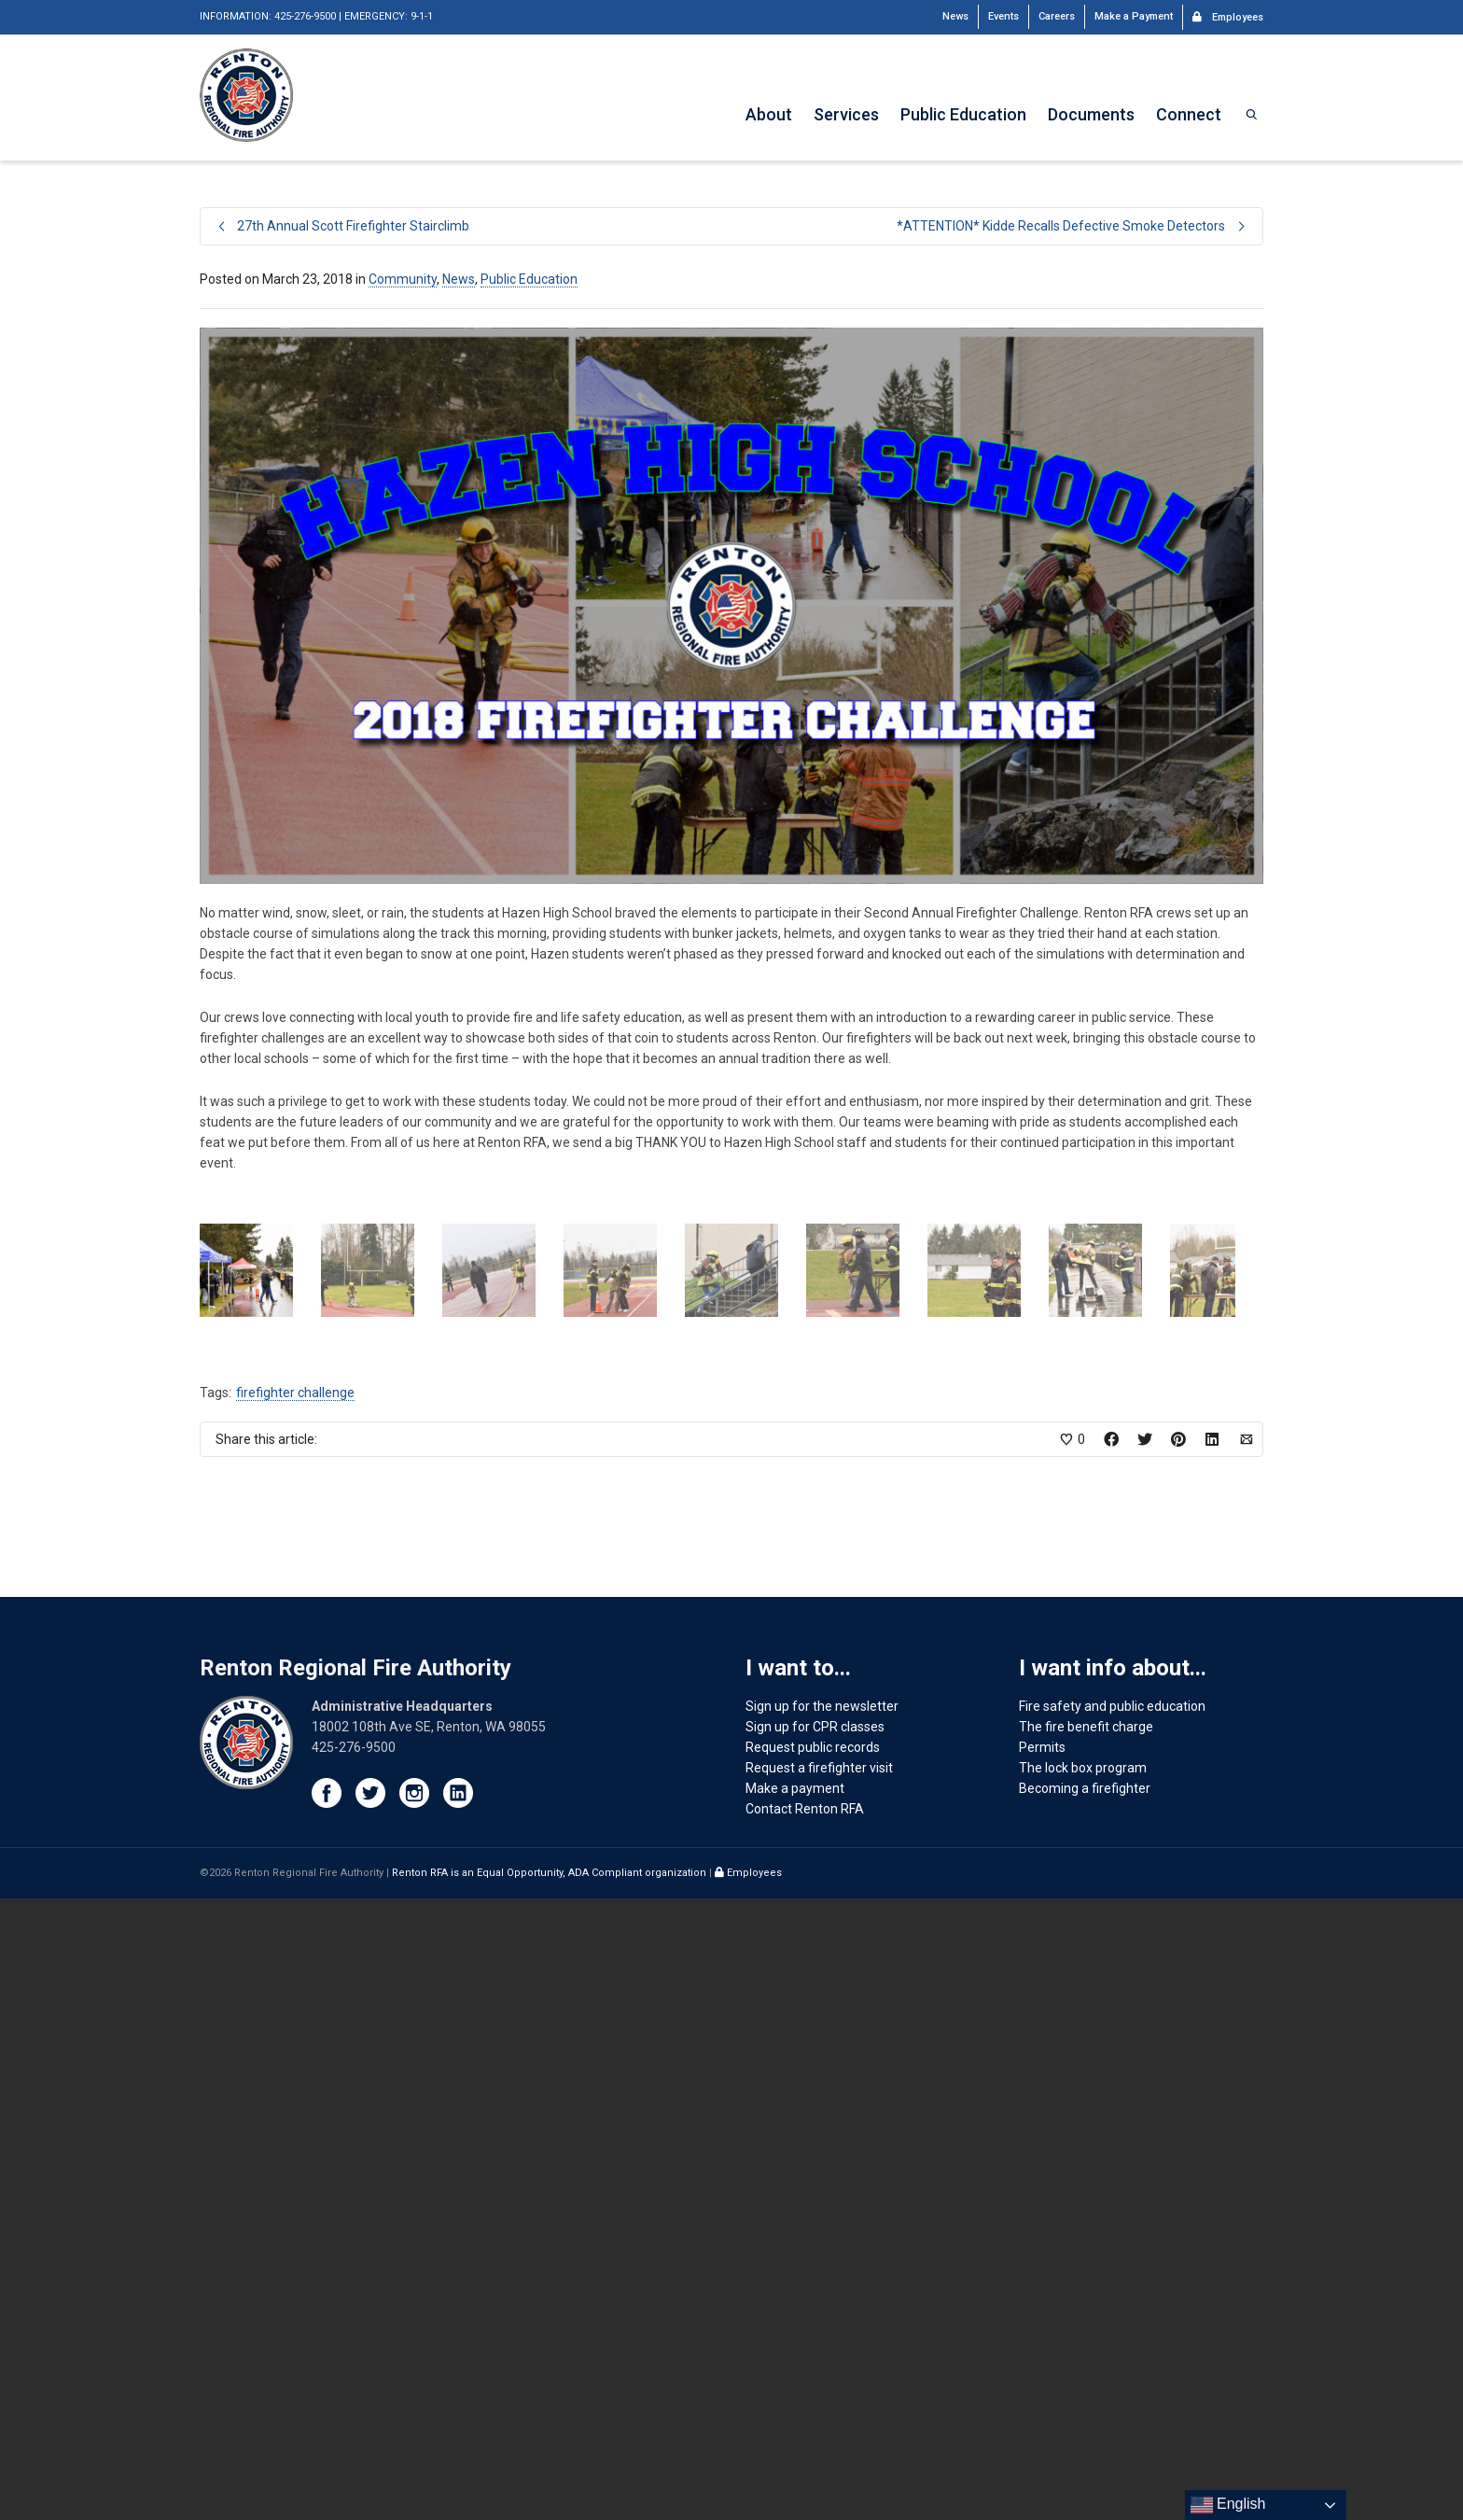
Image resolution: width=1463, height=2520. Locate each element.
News (955, 16)
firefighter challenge (295, 2014)
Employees (1227, 15)
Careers (1056, 16)
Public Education (963, 114)
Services (846, 114)
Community (403, 279)
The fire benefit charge (1086, 2348)
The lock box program (1083, 2389)
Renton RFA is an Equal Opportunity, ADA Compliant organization (550, 2494)
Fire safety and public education (1112, 2327)
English (1228, 2505)
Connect (1188, 114)
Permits (1042, 2368)
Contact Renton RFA (804, 2430)
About (768, 114)
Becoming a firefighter (1084, 2409)
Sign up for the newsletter (822, 2327)
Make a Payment (1133, 16)
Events (1003, 16)
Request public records (812, 2368)
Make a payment (794, 2409)
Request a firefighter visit (819, 2389)
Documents (1091, 114)
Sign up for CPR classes (815, 2348)
